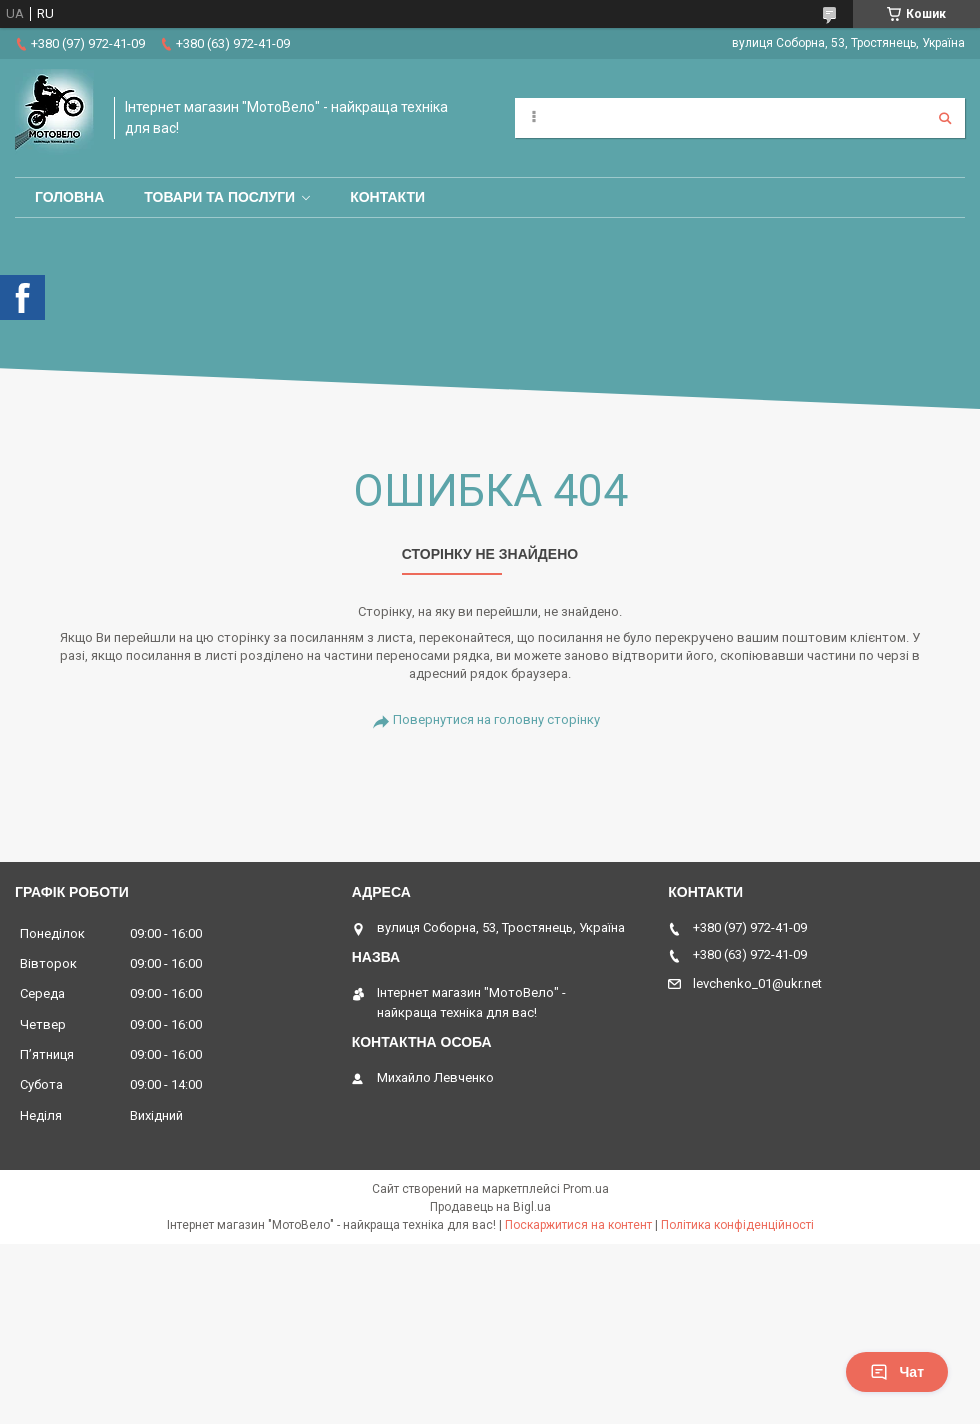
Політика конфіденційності (737, 1225)
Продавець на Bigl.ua (490, 1207)
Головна (69, 197)
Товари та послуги (219, 197)
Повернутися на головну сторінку (496, 719)
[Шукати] (945, 118)
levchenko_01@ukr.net (757, 983)
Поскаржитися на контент (578, 1225)
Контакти (387, 197)
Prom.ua (586, 1189)
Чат (897, 1372)
